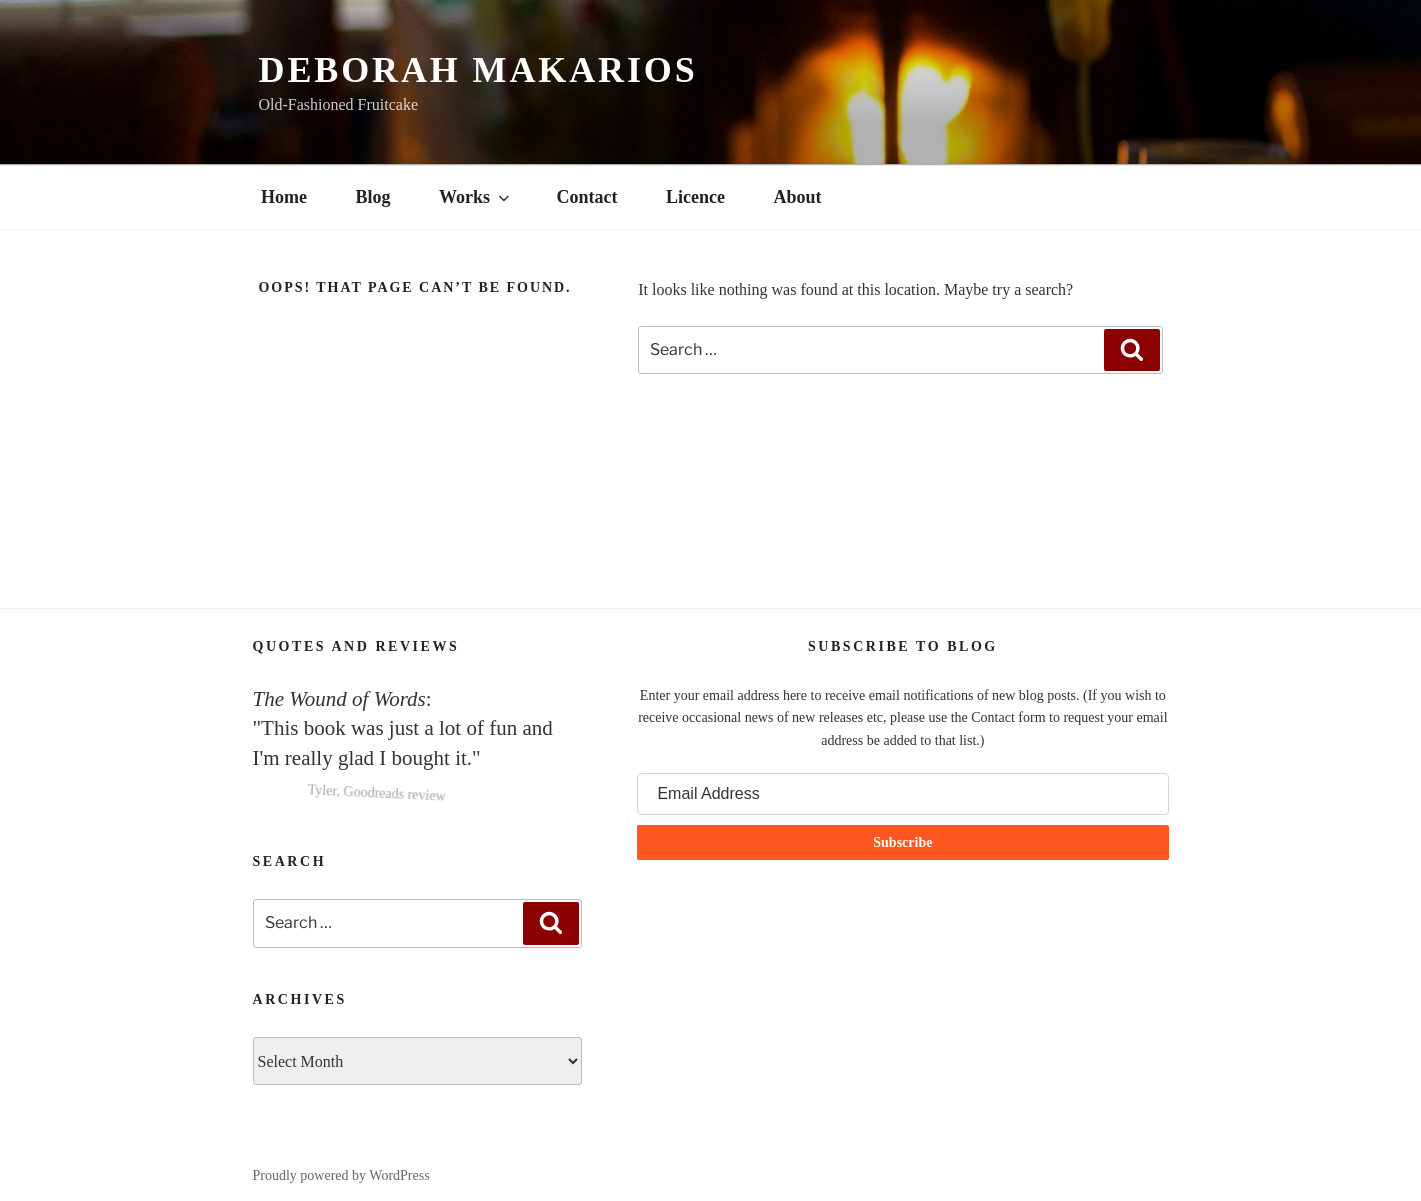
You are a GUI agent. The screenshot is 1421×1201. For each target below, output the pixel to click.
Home (284, 197)
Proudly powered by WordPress (341, 1175)
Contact (587, 197)
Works (476, 197)
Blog (372, 197)
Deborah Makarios (478, 70)
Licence (695, 197)
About (798, 197)
